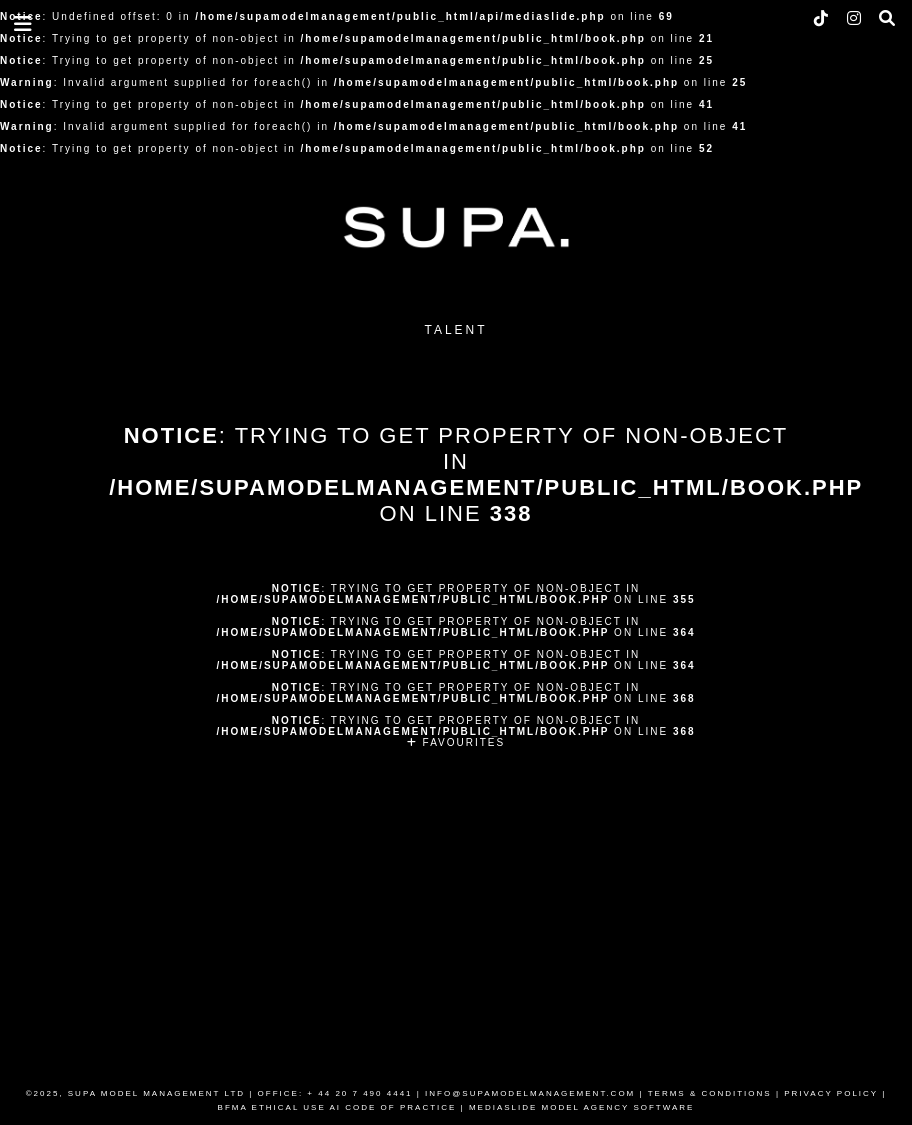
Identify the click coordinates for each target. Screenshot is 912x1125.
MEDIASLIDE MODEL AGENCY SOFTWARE (582, 1107)
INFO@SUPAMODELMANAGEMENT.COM (530, 1093)
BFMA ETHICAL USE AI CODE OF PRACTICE (337, 1107)
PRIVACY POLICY (831, 1093)
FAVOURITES (456, 742)
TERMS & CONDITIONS (710, 1093)
